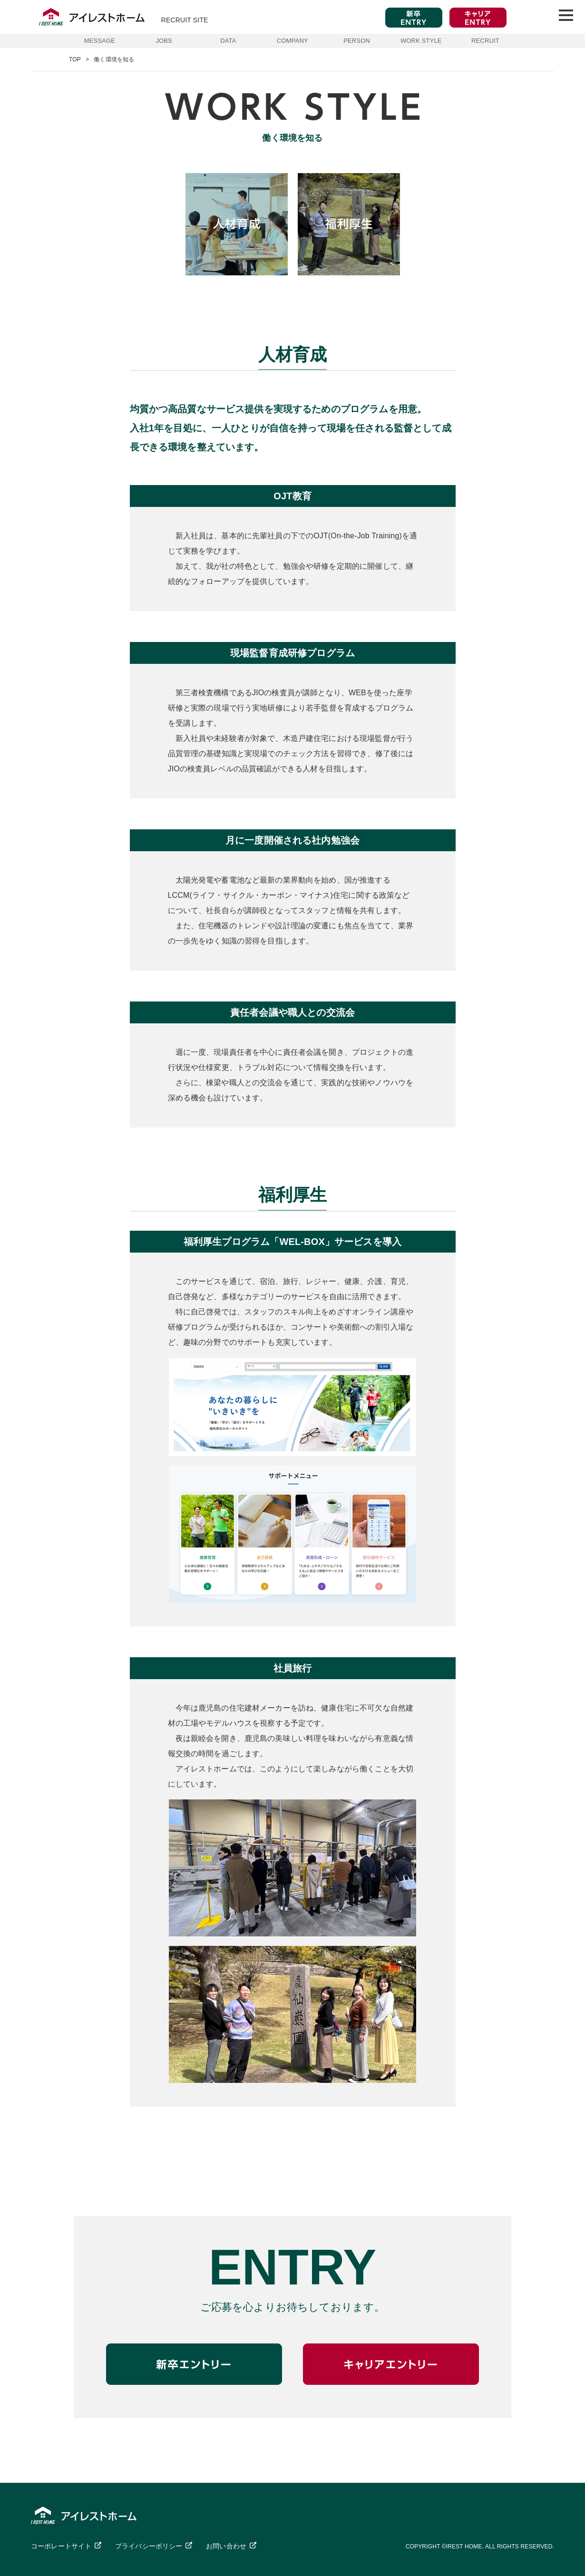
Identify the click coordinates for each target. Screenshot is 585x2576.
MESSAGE (99, 40)
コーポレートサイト (61, 2546)
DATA (228, 40)
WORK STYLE (421, 40)
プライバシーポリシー (149, 2546)
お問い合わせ (226, 2546)
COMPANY (292, 40)
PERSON (356, 40)
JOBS (164, 40)
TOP (75, 59)
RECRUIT (485, 40)
